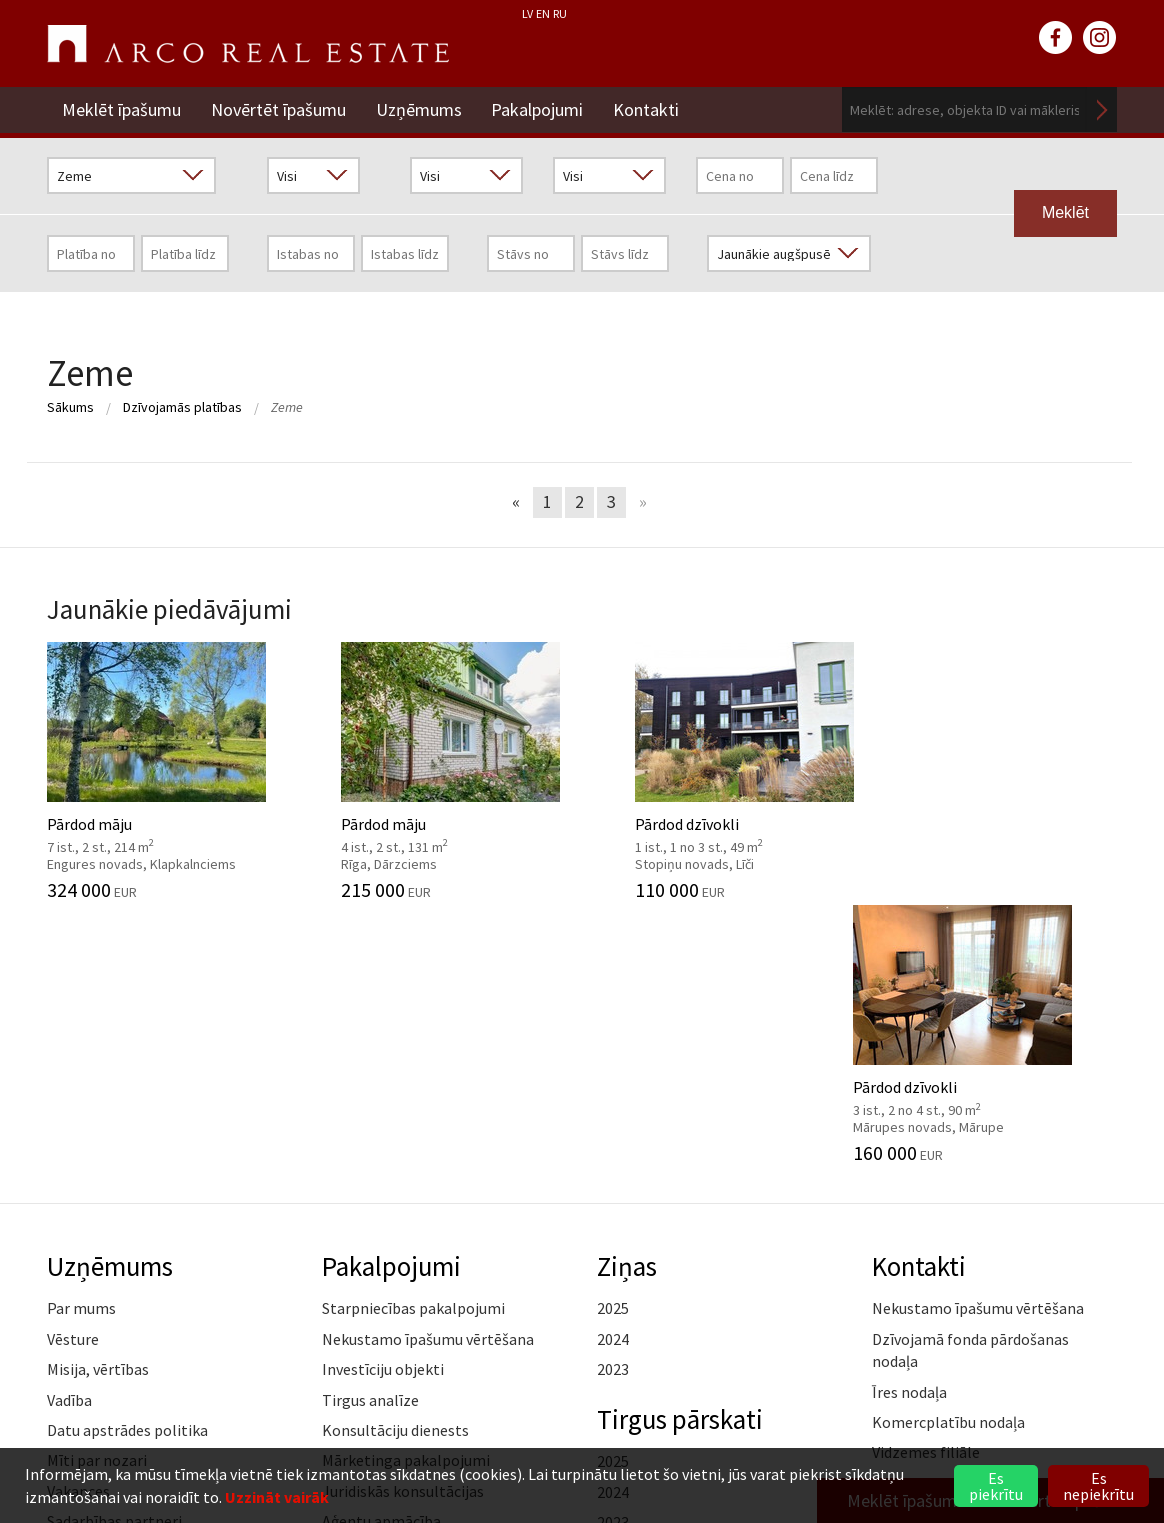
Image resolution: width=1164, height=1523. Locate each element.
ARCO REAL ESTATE (248, 44)
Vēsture (73, 1075)
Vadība (69, 1136)
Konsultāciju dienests (395, 1166)
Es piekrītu (996, 1486)
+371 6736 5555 (539, 1436)
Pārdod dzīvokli (719, 771)
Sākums (70, 407)
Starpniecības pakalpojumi (413, 1045)
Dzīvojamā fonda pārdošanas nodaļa (970, 1086)
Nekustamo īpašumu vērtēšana (428, 1075)
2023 (613, 1105)
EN (543, 13)
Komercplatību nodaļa (948, 1158)
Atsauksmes (88, 1318)
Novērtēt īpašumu (278, 109)
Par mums (81, 1045)
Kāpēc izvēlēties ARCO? (402, 1288)
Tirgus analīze (370, 1136)
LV (527, 13)
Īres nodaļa (909, 1128)
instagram (1100, 38)
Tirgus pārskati (680, 1155)
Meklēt (1102, 109)
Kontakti (647, 109)
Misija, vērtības (98, 1105)
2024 (613, 1075)
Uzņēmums (419, 109)
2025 (613, 1045)
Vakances (78, 1227)
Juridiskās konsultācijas (403, 1227)
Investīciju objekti (383, 1105)
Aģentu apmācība (381, 1257)
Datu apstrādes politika (127, 1166)
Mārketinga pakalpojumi (406, 1197)
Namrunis (80, 1349)
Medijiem (78, 1288)
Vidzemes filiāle (926, 1189)
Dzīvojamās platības (182, 407)
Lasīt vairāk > (1072, 1219)
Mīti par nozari (97, 1197)
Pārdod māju (169, 771)
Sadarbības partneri (114, 1257)
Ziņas (627, 1002)
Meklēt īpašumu (121, 109)
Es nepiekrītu (1098, 1486)
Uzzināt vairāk (277, 1497)
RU (560, 13)
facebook (1056, 38)
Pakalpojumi (538, 109)
